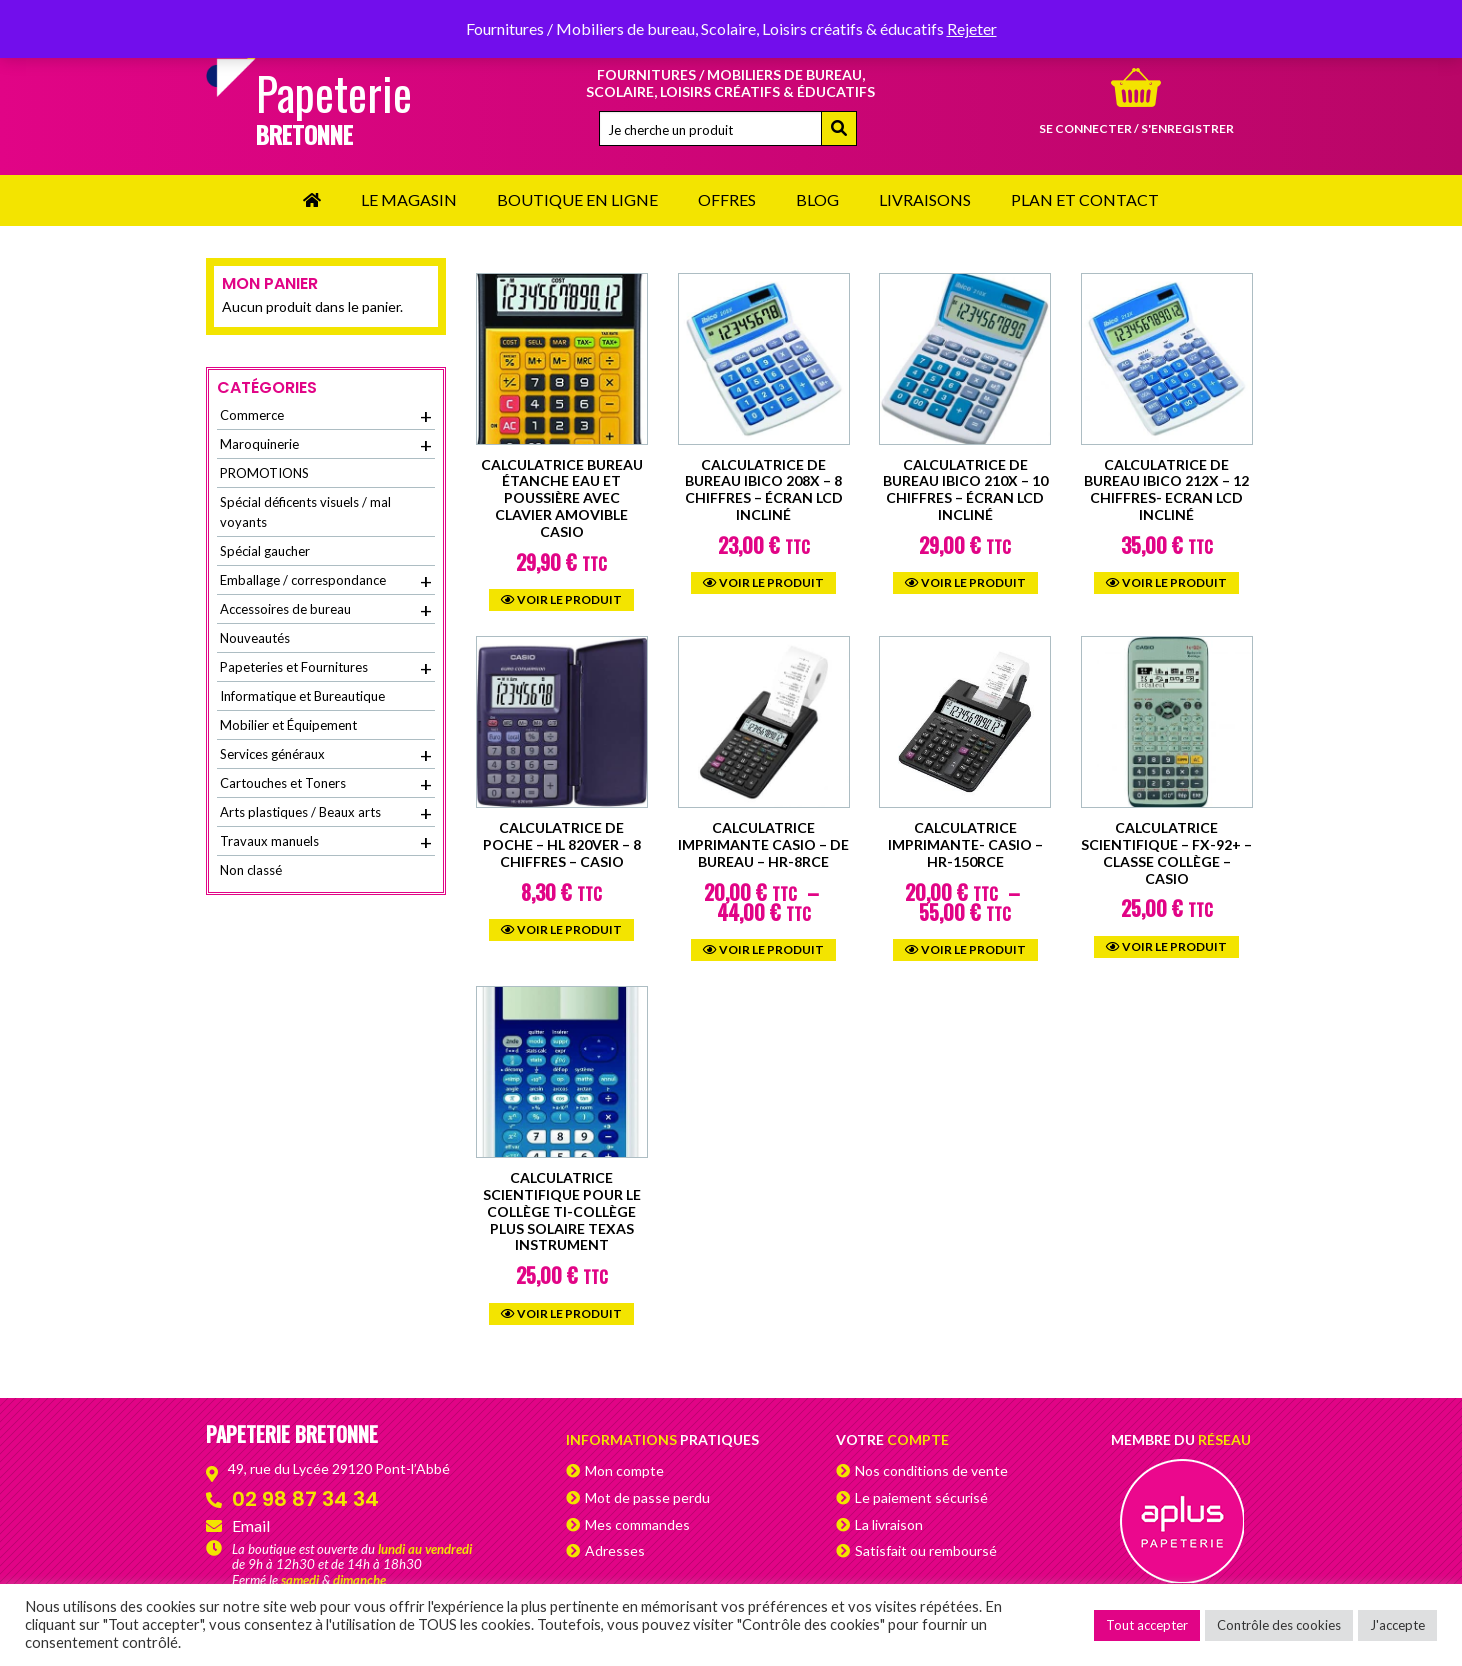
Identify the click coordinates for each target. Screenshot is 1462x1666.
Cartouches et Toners (326, 784)
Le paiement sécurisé (921, 1497)
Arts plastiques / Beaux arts (326, 813)
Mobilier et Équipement (288, 725)
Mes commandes (637, 1524)
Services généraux (326, 755)
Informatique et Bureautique (302, 696)
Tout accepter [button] (1147, 1625)
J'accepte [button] (1397, 1625)
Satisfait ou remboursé (926, 1550)
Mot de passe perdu (647, 1497)
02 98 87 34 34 (305, 1499)
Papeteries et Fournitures (326, 668)
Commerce (326, 416)
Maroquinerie (326, 445)
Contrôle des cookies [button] (1279, 1625)
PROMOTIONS (264, 473)
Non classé (251, 870)
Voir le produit (561, 599)
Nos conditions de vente (931, 1470)
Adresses (615, 1550)
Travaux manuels (326, 842)
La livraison (889, 1524)
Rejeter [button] (972, 28)
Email (251, 1525)
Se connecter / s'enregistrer (1136, 128)
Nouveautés (255, 638)
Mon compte (624, 1470)
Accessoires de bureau (326, 610)
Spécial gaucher (265, 551)
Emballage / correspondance (326, 581)
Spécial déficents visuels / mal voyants (305, 512)
